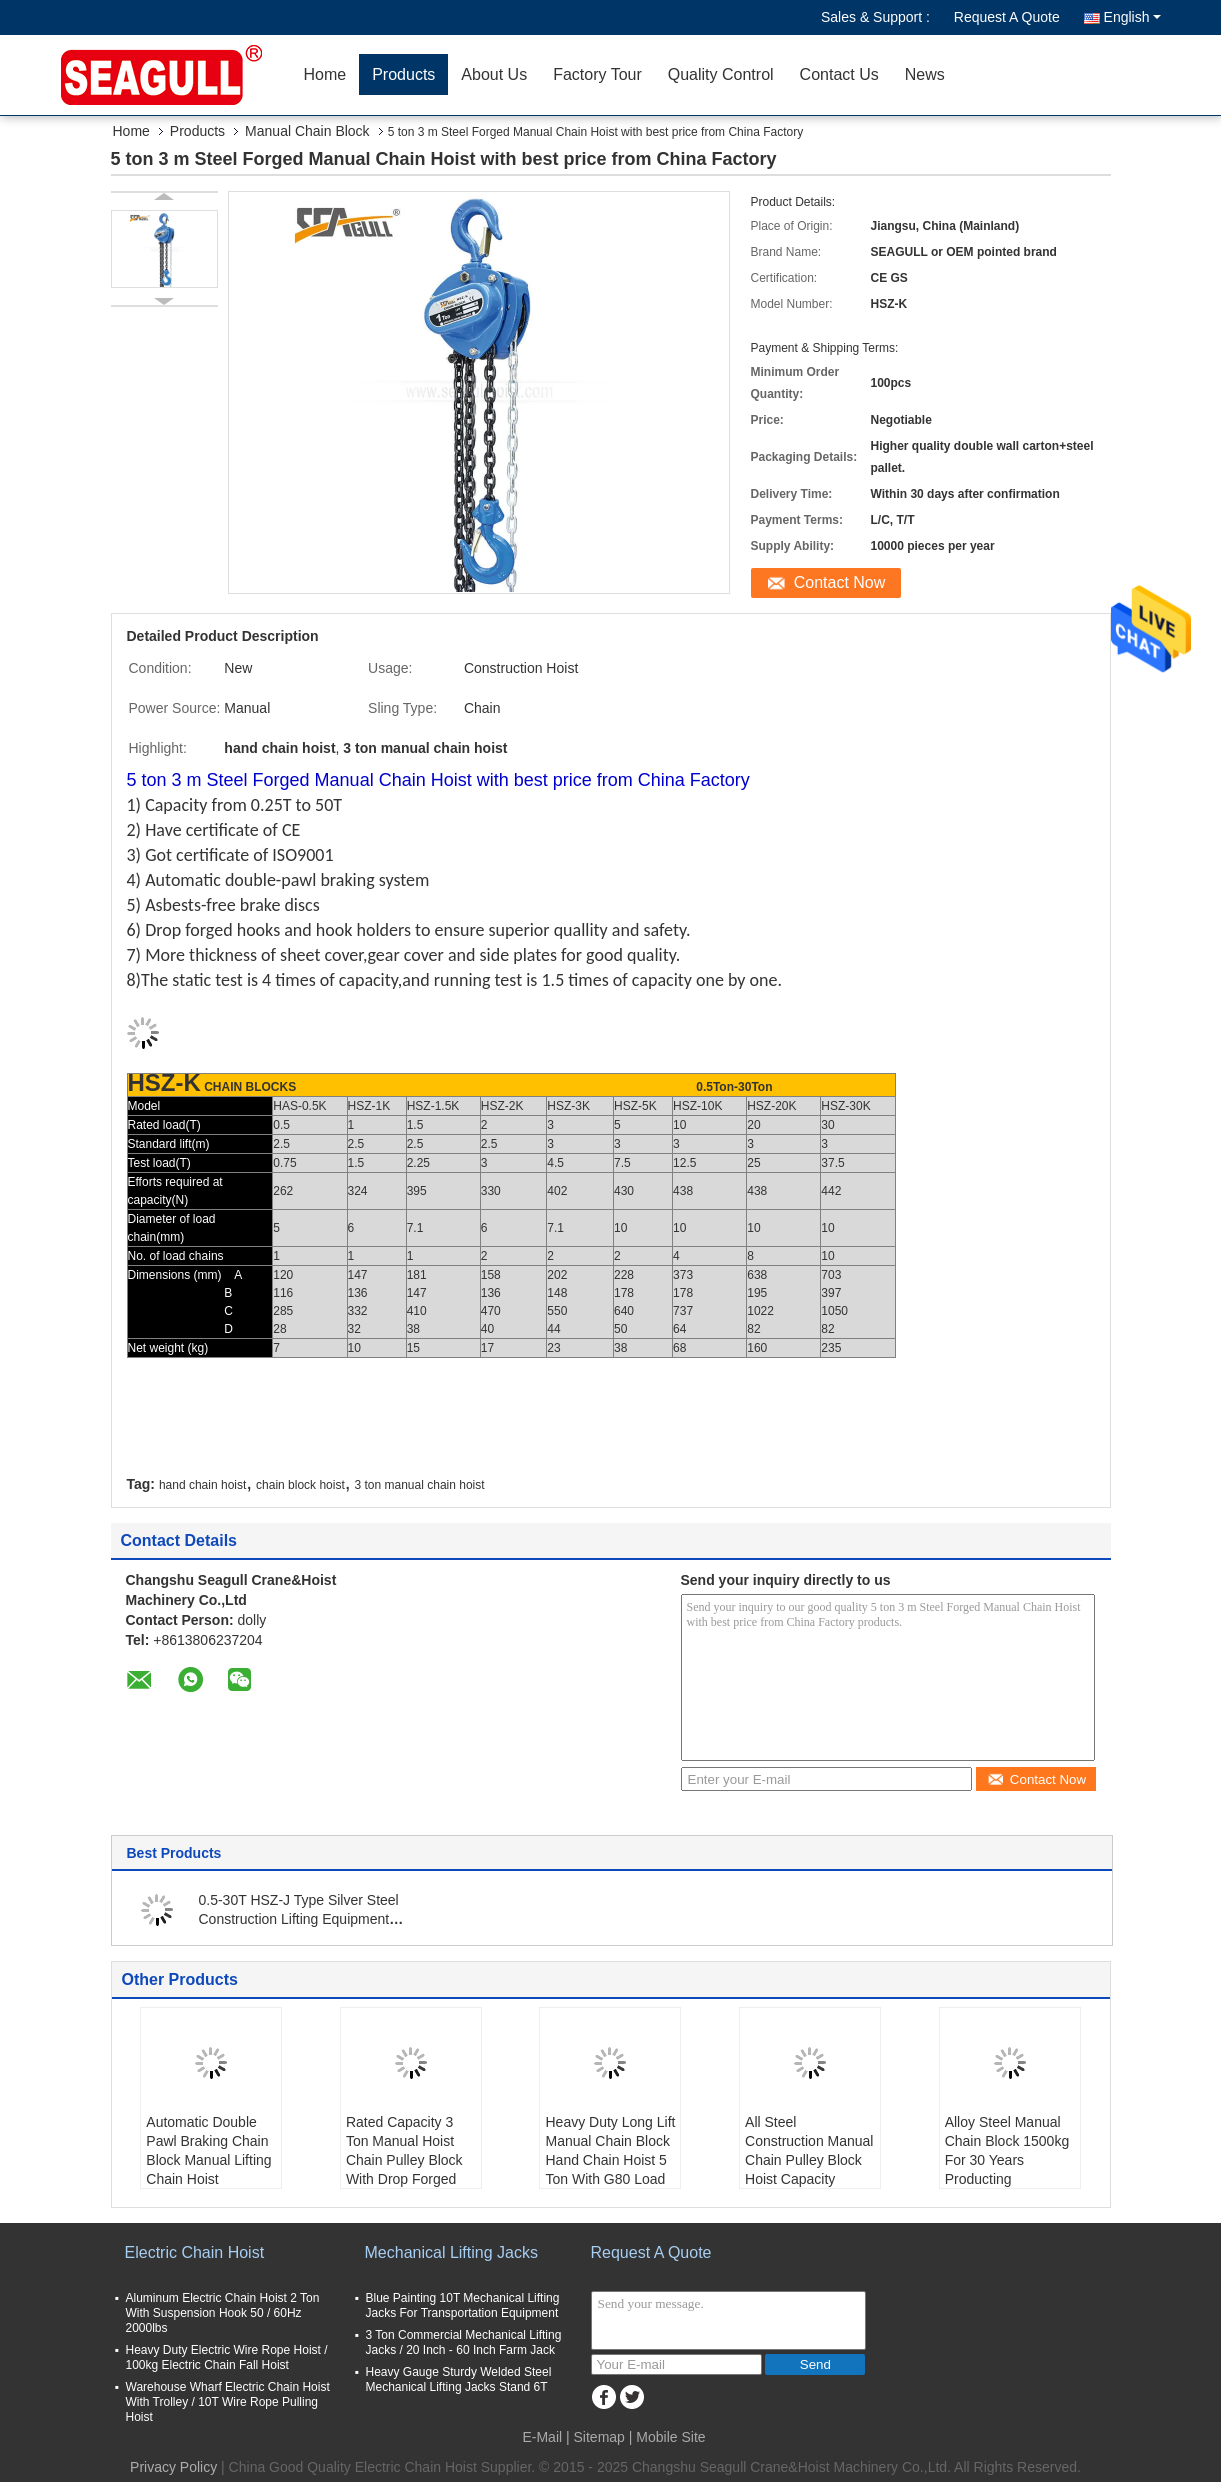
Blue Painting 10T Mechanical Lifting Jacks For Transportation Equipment (463, 2305)
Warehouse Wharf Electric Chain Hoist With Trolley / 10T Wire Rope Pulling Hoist (228, 2402)
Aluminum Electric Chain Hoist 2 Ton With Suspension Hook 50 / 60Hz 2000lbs (223, 2313)
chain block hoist (300, 1485)
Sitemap (599, 2437)
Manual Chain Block (307, 131)
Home (325, 74)
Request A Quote (1007, 17)
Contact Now (840, 582)
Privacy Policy (173, 2467)
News (925, 74)
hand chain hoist (202, 1485)
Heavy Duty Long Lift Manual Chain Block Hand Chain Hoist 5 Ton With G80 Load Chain (610, 2160)
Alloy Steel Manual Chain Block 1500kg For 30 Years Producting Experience (1007, 2160)
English (1132, 17)
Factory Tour (597, 74)
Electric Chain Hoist (195, 2252)
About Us (494, 74)
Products (403, 74)
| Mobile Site (667, 2437)
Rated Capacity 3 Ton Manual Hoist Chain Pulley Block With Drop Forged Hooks (404, 2160)
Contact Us (839, 74)
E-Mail (542, 2437)
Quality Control (721, 74)
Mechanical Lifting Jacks (451, 2252)
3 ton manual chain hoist (420, 1485)
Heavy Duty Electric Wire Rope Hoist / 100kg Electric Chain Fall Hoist (227, 2357)
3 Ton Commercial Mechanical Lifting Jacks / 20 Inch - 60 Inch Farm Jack (464, 2342)
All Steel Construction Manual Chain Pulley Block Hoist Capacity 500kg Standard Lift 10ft (809, 2169)
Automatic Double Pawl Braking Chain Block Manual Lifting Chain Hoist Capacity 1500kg (208, 2160)
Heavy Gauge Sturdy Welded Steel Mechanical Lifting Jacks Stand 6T (459, 2379)
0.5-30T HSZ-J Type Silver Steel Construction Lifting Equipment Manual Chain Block (299, 1919)
